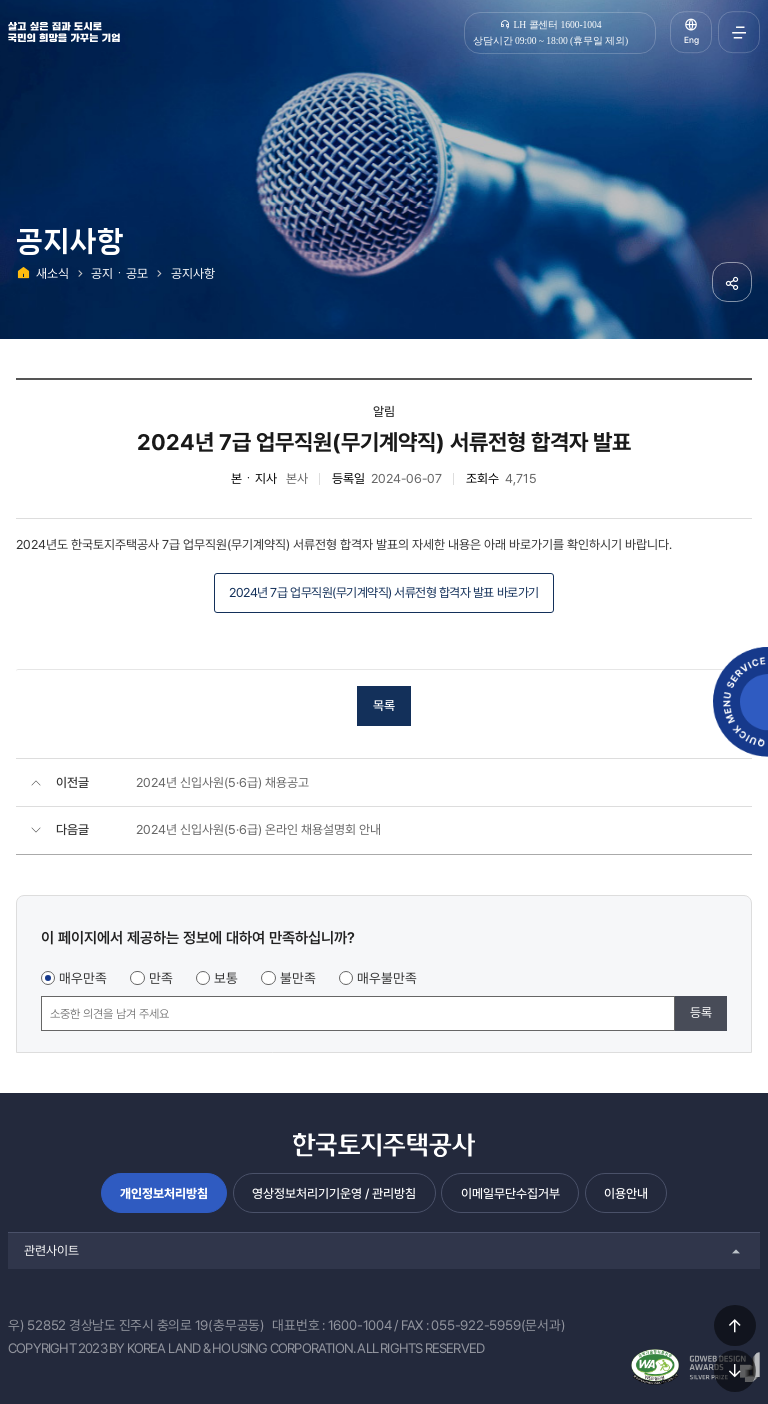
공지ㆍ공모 (119, 273)
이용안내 (626, 1193)
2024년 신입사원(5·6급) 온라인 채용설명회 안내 (258, 829)
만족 (161, 978)
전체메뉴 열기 (739, 32)
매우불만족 (387, 978)
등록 (701, 1012)
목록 (384, 705)
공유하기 (732, 282)
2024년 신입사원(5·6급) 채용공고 (222, 782)
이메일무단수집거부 (510, 1193)
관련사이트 (51, 1250)
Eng (691, 40)
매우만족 (83, 978)
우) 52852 (37, 1325)
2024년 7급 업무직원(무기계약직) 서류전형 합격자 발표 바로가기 (383, 592)
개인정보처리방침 (164, 1193)
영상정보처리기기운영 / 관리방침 (334, 1193)
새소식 (52, 273)
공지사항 (193, 273)
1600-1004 (360, 1325)
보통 (226, 978)
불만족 (298, 978)
